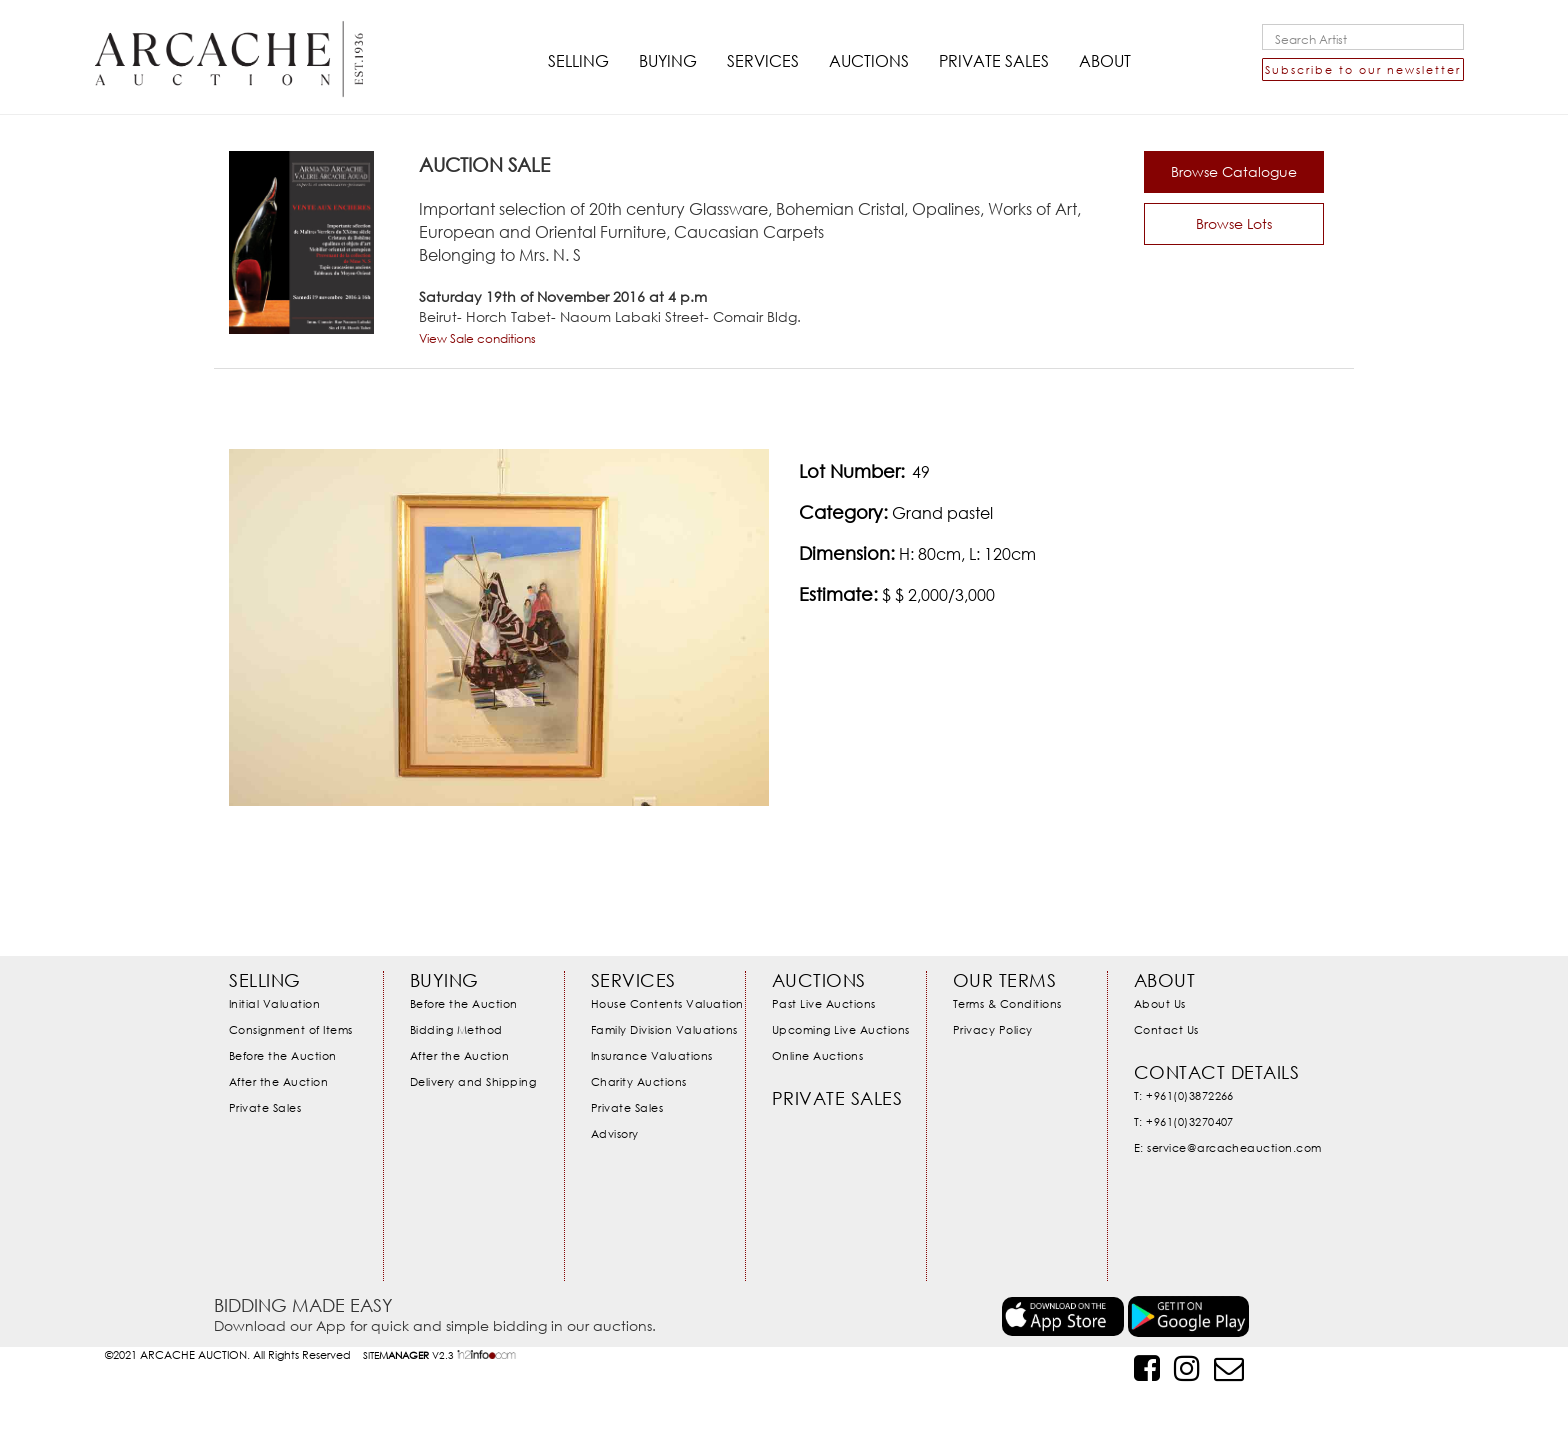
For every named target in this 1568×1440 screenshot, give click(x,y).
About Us (1160, 1003)
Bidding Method (456, 1028)
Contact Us (1166, 1028)
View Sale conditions (477, 338)
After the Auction (279, 1078)
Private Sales (265, 1103)
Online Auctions (818, 1053)
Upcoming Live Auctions (841, 1028)
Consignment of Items (291, 1028)
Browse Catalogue (1234, 171)
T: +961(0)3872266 (1184, 1093)
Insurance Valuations (652, 1053)
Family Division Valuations (664, 1028)
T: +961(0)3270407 (1184, 1118)
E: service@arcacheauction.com (1228, 1143)
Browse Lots (1234, 223)
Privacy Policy (993, 1028)
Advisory (615, 1128)
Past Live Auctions (824, 1003)
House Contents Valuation (667, 1003)
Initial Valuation (275, 1003)
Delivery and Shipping (473, 1078)
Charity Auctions (639, 1078)
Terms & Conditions (1007, 1003)
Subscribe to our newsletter (1363, 69)
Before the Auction (283, 1053)
